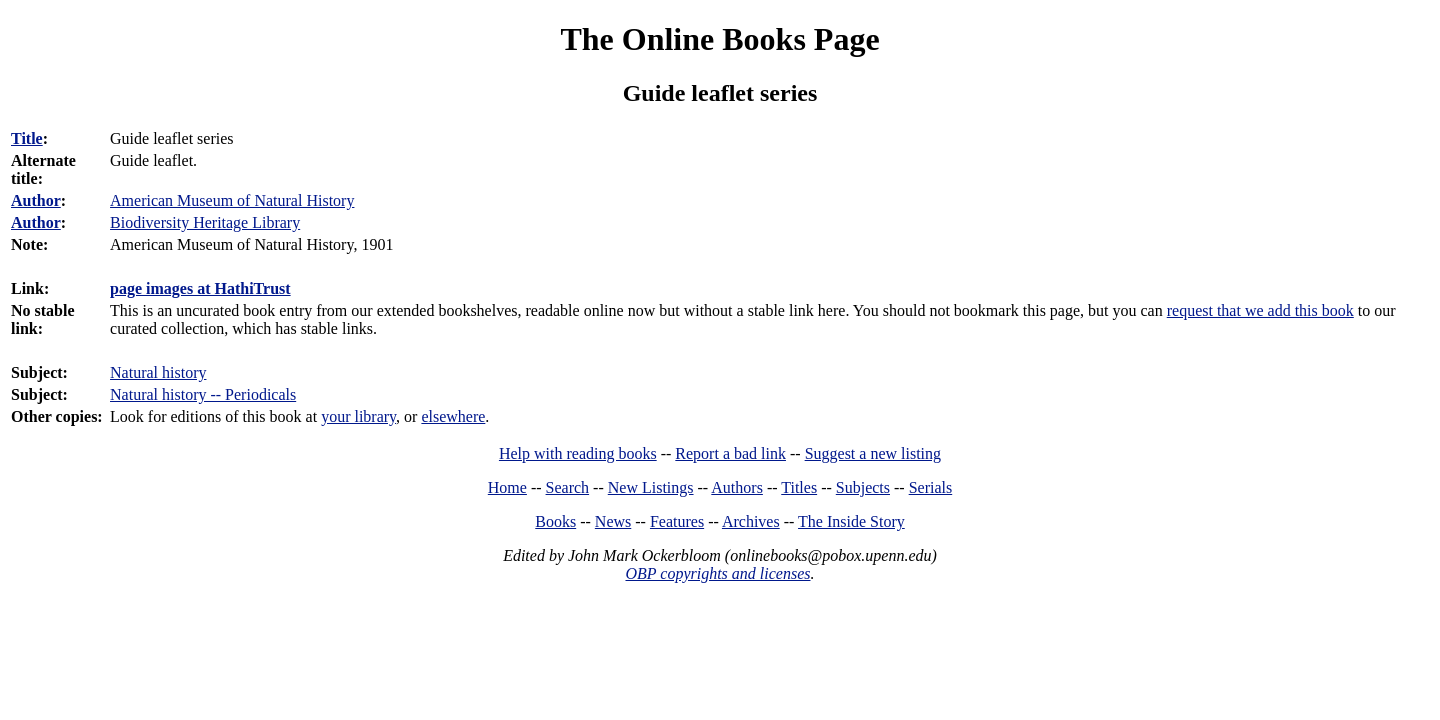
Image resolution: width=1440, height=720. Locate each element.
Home (507, 487)
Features (677, 521)
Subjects (863, 487)
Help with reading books (578, 453)
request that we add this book (1260, 310)
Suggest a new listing (873, 453)
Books (555, 521)
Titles (799, 487)
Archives (751, 521)
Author (36, 200)
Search (568, 487)
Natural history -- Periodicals (203, 394)
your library (358, 416)
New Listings (651, 487)
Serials (931, 487)
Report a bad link (730, 453)
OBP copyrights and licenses (717, 573)
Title (27, 138)
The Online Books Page (719, 39)
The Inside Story (851, 521)
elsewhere (453, 416)
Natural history (158, 372)
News (613, 521)
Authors (737, 487)
